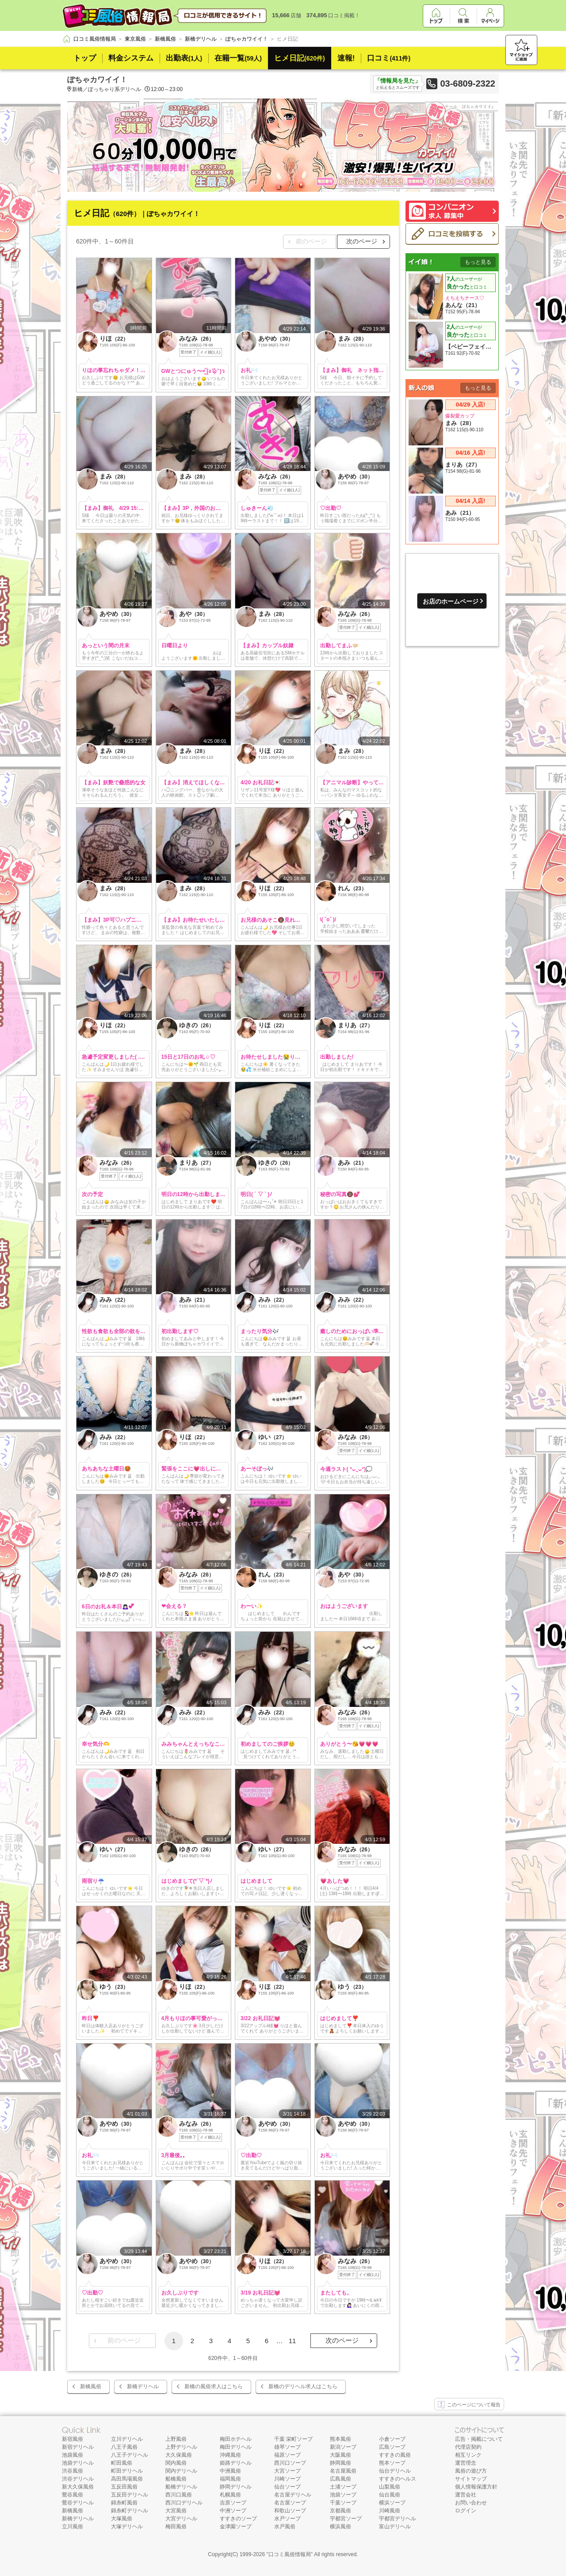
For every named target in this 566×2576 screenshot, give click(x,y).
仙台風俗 (389, 2495)
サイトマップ (471, 2479)
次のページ (361, 241)
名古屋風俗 (343, 2471)
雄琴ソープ (287, 2447)
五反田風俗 (124, 2487)
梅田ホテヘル (236, 2439)
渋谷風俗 (72, 2471)
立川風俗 (72, 2526)
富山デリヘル (395, 2526)
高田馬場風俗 (127, 2479)
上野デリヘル (181, 2447)
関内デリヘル (181, 2471)
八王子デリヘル (129, 2455)
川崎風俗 (389, 2511)
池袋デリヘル (78, 2463)
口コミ (388, 58)
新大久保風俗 (78, 2487)
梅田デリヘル (236, 2447)
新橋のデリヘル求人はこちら (302, 2386)
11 (292, 2340)
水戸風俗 (284, 2526)
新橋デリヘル (143, 2386)
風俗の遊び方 (471, 2471)
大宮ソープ (287, 2471)
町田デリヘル (127, 2471)
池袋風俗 (72, 2455)
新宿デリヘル (78, 2447)
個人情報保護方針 (476, 2487)
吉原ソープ (233, 2503)
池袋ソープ (343, 2495)
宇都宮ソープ (346, 2518)
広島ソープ (392, 2447)
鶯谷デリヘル (78, 2503)
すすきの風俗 (395, 2455)
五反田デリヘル (129, 2495)
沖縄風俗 (230, 2455)
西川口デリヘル (184, 2503)
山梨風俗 (389, 2487)
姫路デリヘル (236, 2463)
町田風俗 (121, 2463)
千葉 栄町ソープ (293, 2439)
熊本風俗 (340, 2439)
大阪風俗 (340, 2455)
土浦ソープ (343, 2487)
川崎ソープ (287, 2479)
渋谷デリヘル (78, 2479)
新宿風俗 (72, 2439)
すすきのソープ (238, 2518)
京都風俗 (340, 2511)
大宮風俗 (176, 2511)
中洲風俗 (230, 2471)
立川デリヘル (127, 2439)
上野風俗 (176, 2439)
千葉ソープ (343, 2503)
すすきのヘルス (397, 2479)
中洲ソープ (233, 2511)
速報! (346, 58)
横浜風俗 (340, 2526)
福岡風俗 (230, 2479)
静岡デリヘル (236, 2487)
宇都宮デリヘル (397, 2518)
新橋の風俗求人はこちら (213, 2386)
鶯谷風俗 (72, 2495)
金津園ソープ (236, 2526)
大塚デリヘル (127, 2526)
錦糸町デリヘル (129, 2511)
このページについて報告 (469, 2405)
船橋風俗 (176, 2479)
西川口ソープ (290, 2463)
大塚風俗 (121, 2518)
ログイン (465, 2511)
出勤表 (184, 58)
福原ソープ (287, 2455)
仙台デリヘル (395, 2471)
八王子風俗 (124, 2447)
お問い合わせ (471, 2503)
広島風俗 (340, 2479)
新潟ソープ (343, 2447)
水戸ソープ (287, 2518)
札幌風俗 (230, 2495)
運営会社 (465, 2495)
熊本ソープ (392, 2463)
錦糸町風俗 (124, 2503)
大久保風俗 (178, 2455)
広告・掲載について (479, 2439)
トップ (84, 58)
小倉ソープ (392, 2439)
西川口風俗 (178, 2495)
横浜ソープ (392, 2503)
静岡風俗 (340, 2463)
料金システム (130, 58)
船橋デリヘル (181, 2487)
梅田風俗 (176, 2526)
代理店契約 (468, 2447)
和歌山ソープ (290, 2511)
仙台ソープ (287, 2487)
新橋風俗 (90, 2386)
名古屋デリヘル (292, 2495)
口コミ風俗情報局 (289, 2554)
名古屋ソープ (290, 2503)
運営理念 (465, 2463)
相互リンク (468, 2455)
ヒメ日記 (299, 58)
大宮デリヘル (181, 2518)
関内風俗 (176, 2463)
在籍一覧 (238, 58)
